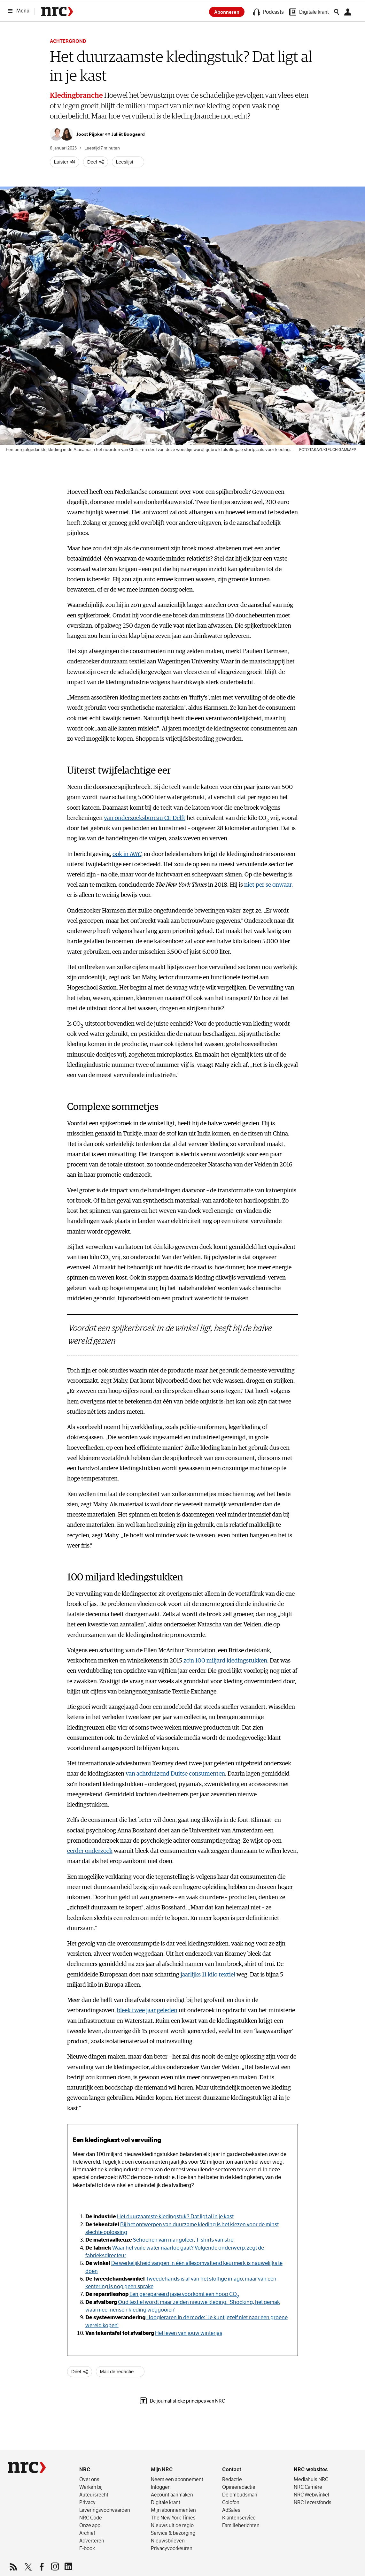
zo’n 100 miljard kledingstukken (225, 1661)
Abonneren (226, 12)
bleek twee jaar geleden (147, 2010)
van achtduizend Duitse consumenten (175, 1774)
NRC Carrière (308, 2486)
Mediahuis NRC (311, 2479)
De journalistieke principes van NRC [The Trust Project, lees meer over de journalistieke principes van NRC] (182, 2400)
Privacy (87, 2502)
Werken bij (91, 2486)
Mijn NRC (162, 2469)
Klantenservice (239, 2517)
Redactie (232, 2479)
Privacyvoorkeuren (171, 2548)
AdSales (231, 2509)
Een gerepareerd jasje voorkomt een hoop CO (184, 2294)
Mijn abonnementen (173, 2509)
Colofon (230, 2502)
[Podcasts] (268, 12)
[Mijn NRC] (349, 12)
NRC (84, 2469)
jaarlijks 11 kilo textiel (208, 1975)
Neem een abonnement (177, 2479)
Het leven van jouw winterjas (188, 2333)
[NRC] (27, 2467)
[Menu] (20, 10)
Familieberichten (241, 2525)
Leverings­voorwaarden (104, 2509)
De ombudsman (239, 2494)
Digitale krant (165, 2502)
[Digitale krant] (308, 12)
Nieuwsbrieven (168, 2540)
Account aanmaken (172, 2494)
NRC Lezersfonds (312, 2502)
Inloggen (161, 2486)
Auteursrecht (93, 2494)
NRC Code (90, 2517)
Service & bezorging (173, 2532)
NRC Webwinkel (311, 2494)
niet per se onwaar (267, 885)
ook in (127, 854)
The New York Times (173, 2517)
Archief (87, 2532)
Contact (231, 2469)
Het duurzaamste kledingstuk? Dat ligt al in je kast (175, 2216)
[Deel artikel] (95, 162)
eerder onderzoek (90, 1851)
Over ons (89, 2479)
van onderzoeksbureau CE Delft (144, 818)
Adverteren (91, 2540)
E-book (87, 2548)
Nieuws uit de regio (172, 2525)
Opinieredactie (238, 2486)
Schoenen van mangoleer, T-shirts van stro (183, 2239)
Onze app (89, 2525)
